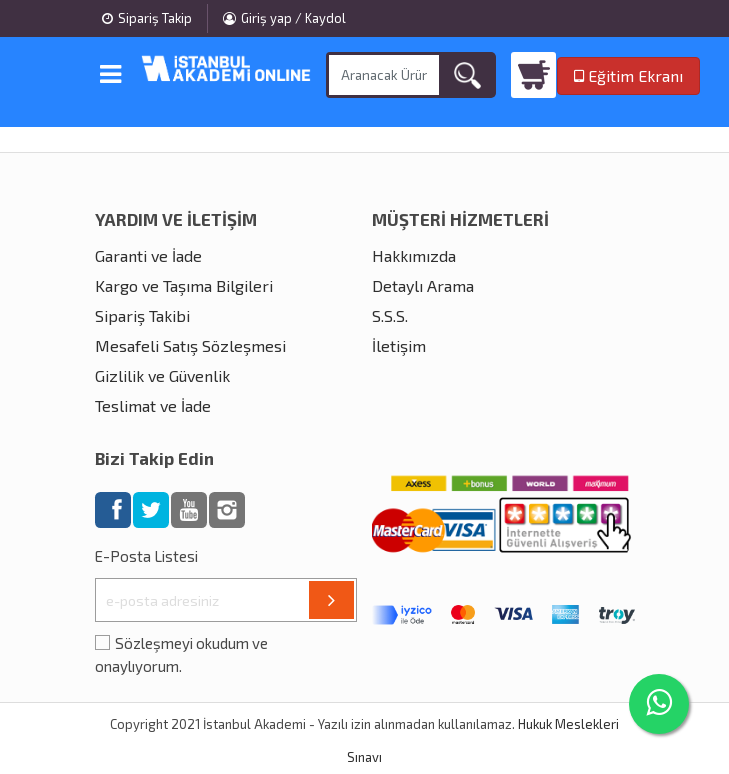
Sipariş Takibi (142, 315)
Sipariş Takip (147, 18)
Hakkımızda (414, 255)
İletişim (399, 345)
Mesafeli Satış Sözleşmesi (190, 345)
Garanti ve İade (148, 255)
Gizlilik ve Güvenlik (162, 375)
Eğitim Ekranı (628, 75)
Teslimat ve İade (153, 405)
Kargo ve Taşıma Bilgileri (184, 285)
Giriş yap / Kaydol (284, 18)
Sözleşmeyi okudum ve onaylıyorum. (181, 654)
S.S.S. (390, 315)
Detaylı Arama (423, 285)
